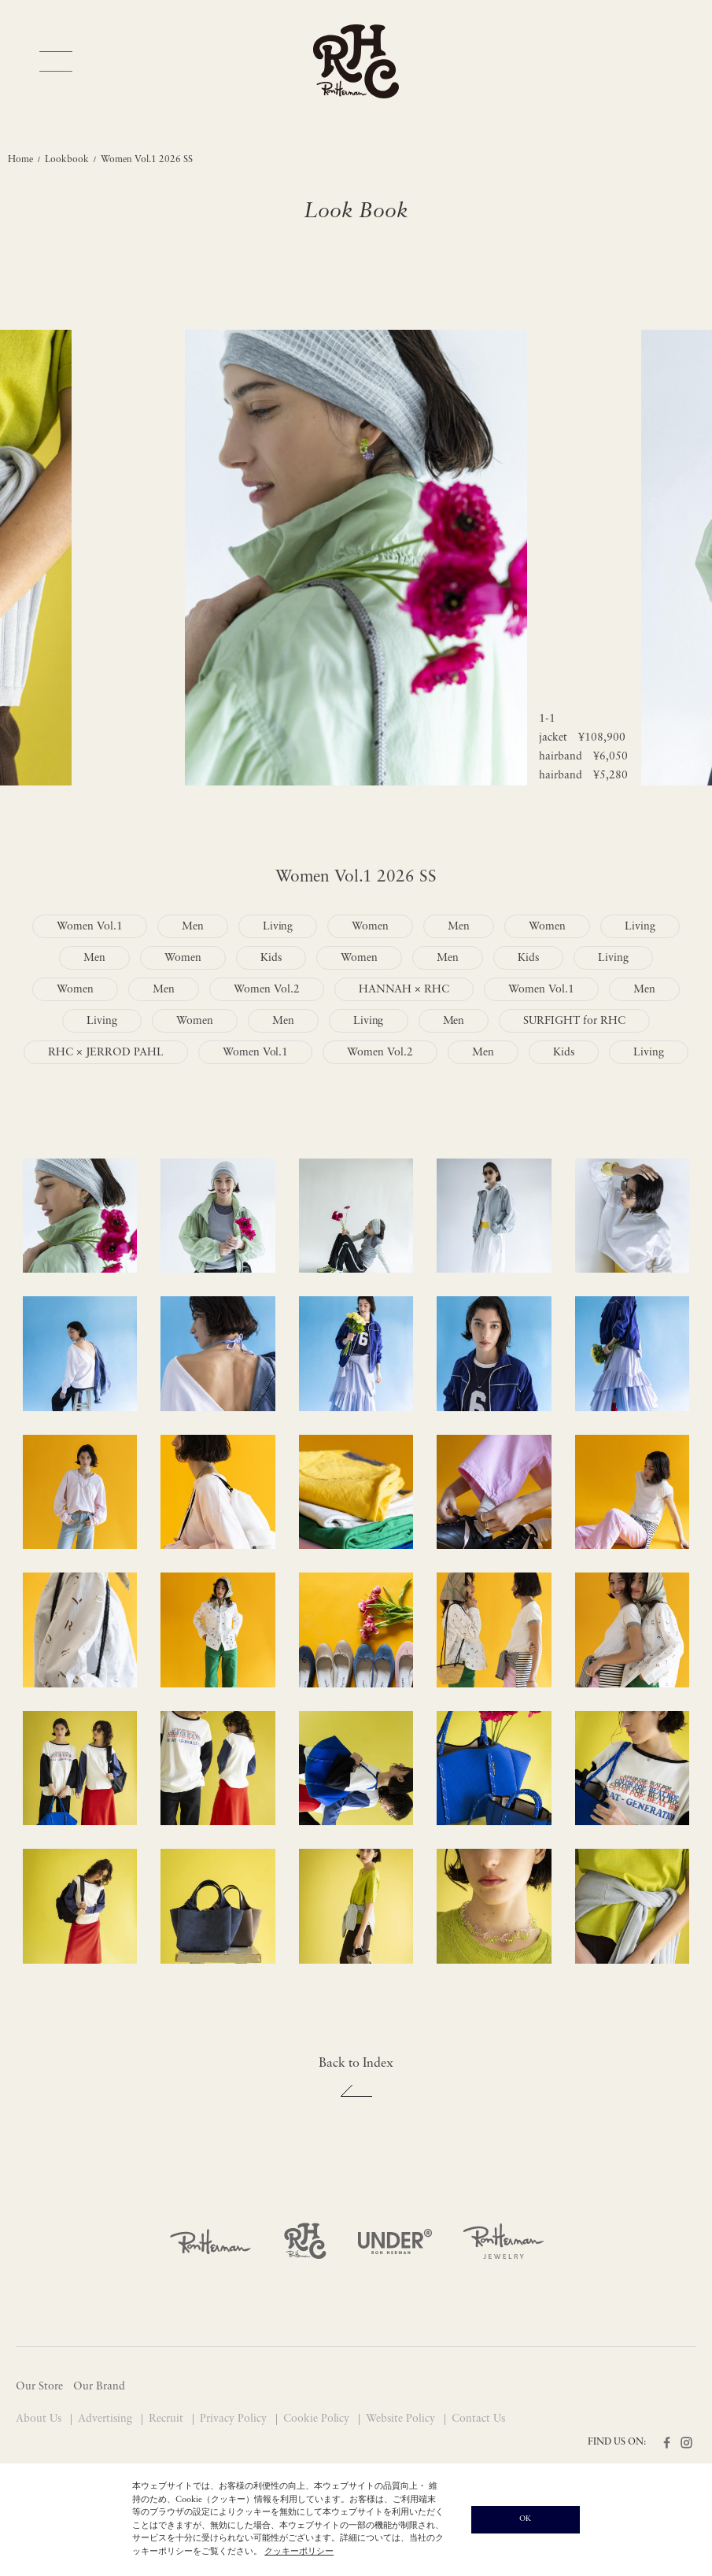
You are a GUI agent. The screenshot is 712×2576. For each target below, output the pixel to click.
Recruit (167, 2419)
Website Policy (402, 2419)
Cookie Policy (318, 2419)
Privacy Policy (235, 2419)
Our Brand (99, 2387)
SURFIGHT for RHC (574, 1021)
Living (278, 927)
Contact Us (478, 2419)
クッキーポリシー (299, 2552)
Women (370, 927)
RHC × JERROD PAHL (106, 1053)
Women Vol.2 (267, 990)
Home (20, 159)
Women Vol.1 (90, 927)
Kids (271, 958)
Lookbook (67, 159)
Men (193, 927)
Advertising (106, 2419)
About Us (40, 2419)
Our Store (39, 2387)
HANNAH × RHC (404, 990)
